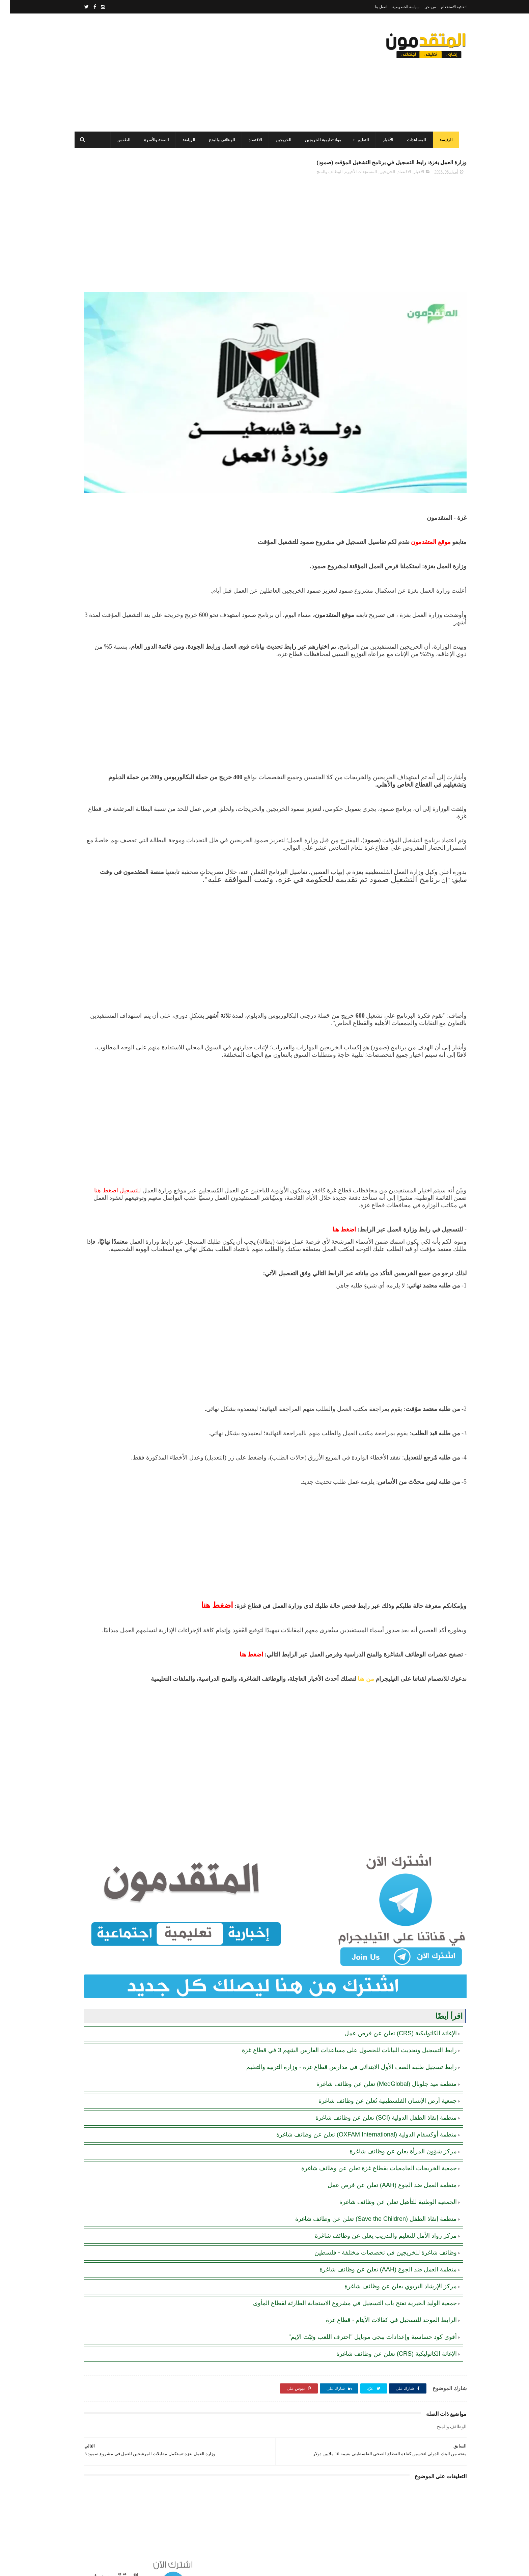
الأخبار (385, 140)
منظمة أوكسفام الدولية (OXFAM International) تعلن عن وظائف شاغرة (357, 2117)
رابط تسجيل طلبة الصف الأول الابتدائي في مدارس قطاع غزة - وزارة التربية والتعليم (341, 2049)
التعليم (360, 140)
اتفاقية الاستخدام (444, 7)
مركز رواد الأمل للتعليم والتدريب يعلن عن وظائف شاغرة (376, 2218)
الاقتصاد (252, 140)
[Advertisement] (195, 72)
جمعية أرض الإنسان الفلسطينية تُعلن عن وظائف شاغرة (378, 2083)
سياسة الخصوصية (396, 7)
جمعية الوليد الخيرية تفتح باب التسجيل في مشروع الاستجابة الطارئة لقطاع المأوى (345, 2286)
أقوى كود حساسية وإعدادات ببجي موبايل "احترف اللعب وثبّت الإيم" (363, 2319)
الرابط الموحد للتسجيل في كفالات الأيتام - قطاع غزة (381, 2302)
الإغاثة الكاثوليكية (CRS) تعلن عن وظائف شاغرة (387, 2336)
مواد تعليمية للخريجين (321, 140)
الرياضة (186, 140)
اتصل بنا (371, 7)
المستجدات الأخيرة (351, 175)
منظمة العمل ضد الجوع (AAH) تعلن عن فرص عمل (382, 2167)
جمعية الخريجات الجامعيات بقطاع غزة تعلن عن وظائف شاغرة (369, 2151)
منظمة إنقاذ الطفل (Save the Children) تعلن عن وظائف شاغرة (366, 2201)
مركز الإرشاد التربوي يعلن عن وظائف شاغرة (391, 2269)
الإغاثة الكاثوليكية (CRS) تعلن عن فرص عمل (391, 2016)
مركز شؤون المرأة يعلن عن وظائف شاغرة (393, 2134)
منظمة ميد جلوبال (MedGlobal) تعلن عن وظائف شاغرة (377, 2066)
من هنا (355, 1706)
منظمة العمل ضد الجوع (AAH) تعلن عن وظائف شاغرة (378, 2252)
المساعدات (414, 140)
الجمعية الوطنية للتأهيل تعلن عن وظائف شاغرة (388, 2184)
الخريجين (281, 140)
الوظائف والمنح (219, 140)
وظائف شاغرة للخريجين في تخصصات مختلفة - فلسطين (376, 2235)
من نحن (420, 7)
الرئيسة (443, 140)
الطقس (121, 140)
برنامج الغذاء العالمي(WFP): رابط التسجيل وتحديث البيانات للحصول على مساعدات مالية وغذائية (115, 321)
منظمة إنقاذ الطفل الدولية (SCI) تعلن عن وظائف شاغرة (376, 2100)
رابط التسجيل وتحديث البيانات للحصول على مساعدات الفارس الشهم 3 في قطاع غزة (339, 2033)
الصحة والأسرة (154, 140)
